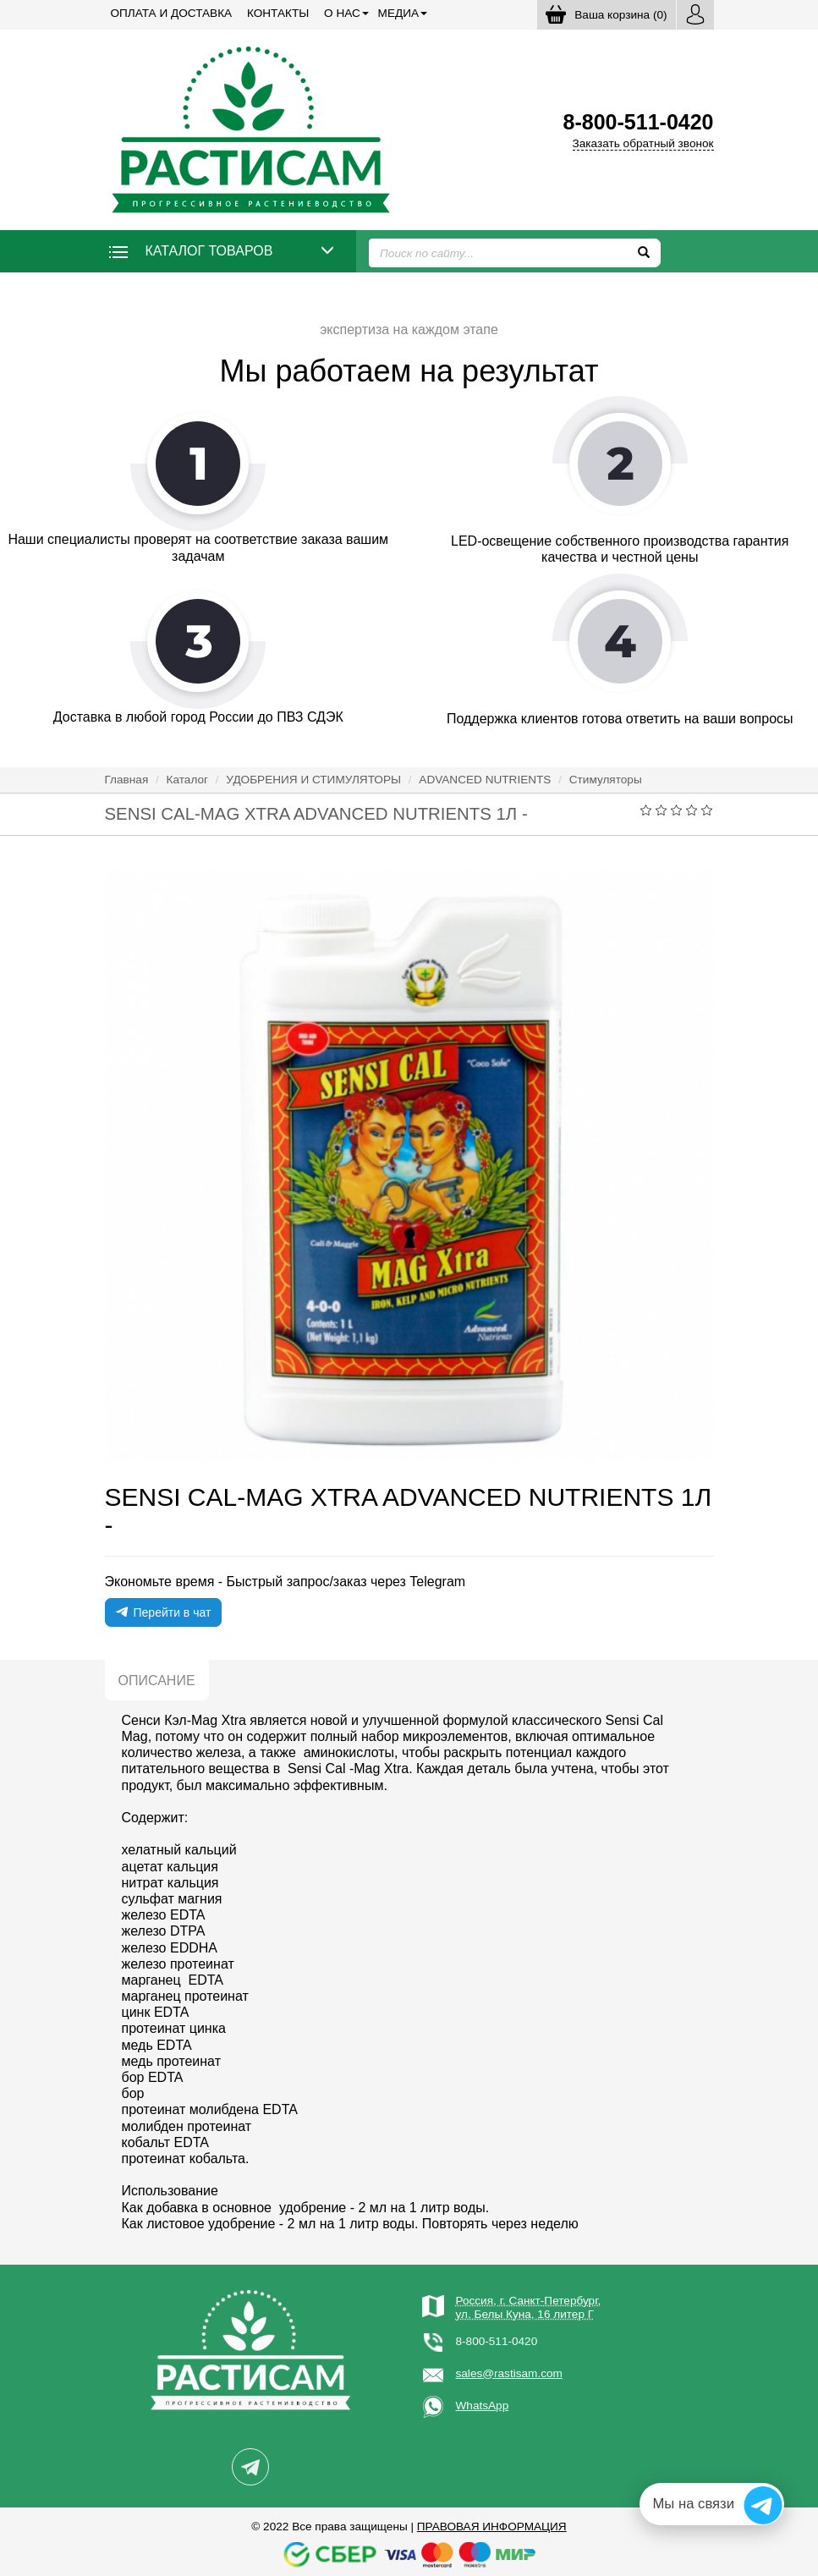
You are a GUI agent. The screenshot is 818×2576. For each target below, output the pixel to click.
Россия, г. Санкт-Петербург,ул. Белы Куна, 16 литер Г (528, 2307)
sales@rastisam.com (509, 2373)
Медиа (398, 13)
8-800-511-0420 (497, 2341)
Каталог (187, 779)
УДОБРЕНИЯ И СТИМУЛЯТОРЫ (313, 779)
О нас (342, 13)
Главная (127, 779)
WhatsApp (482, 2405)
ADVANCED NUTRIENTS (485, 779)
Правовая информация (492, 2526)
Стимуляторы (605, 779)
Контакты (278, 13)
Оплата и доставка (172, 13)
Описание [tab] (156, 1680)
